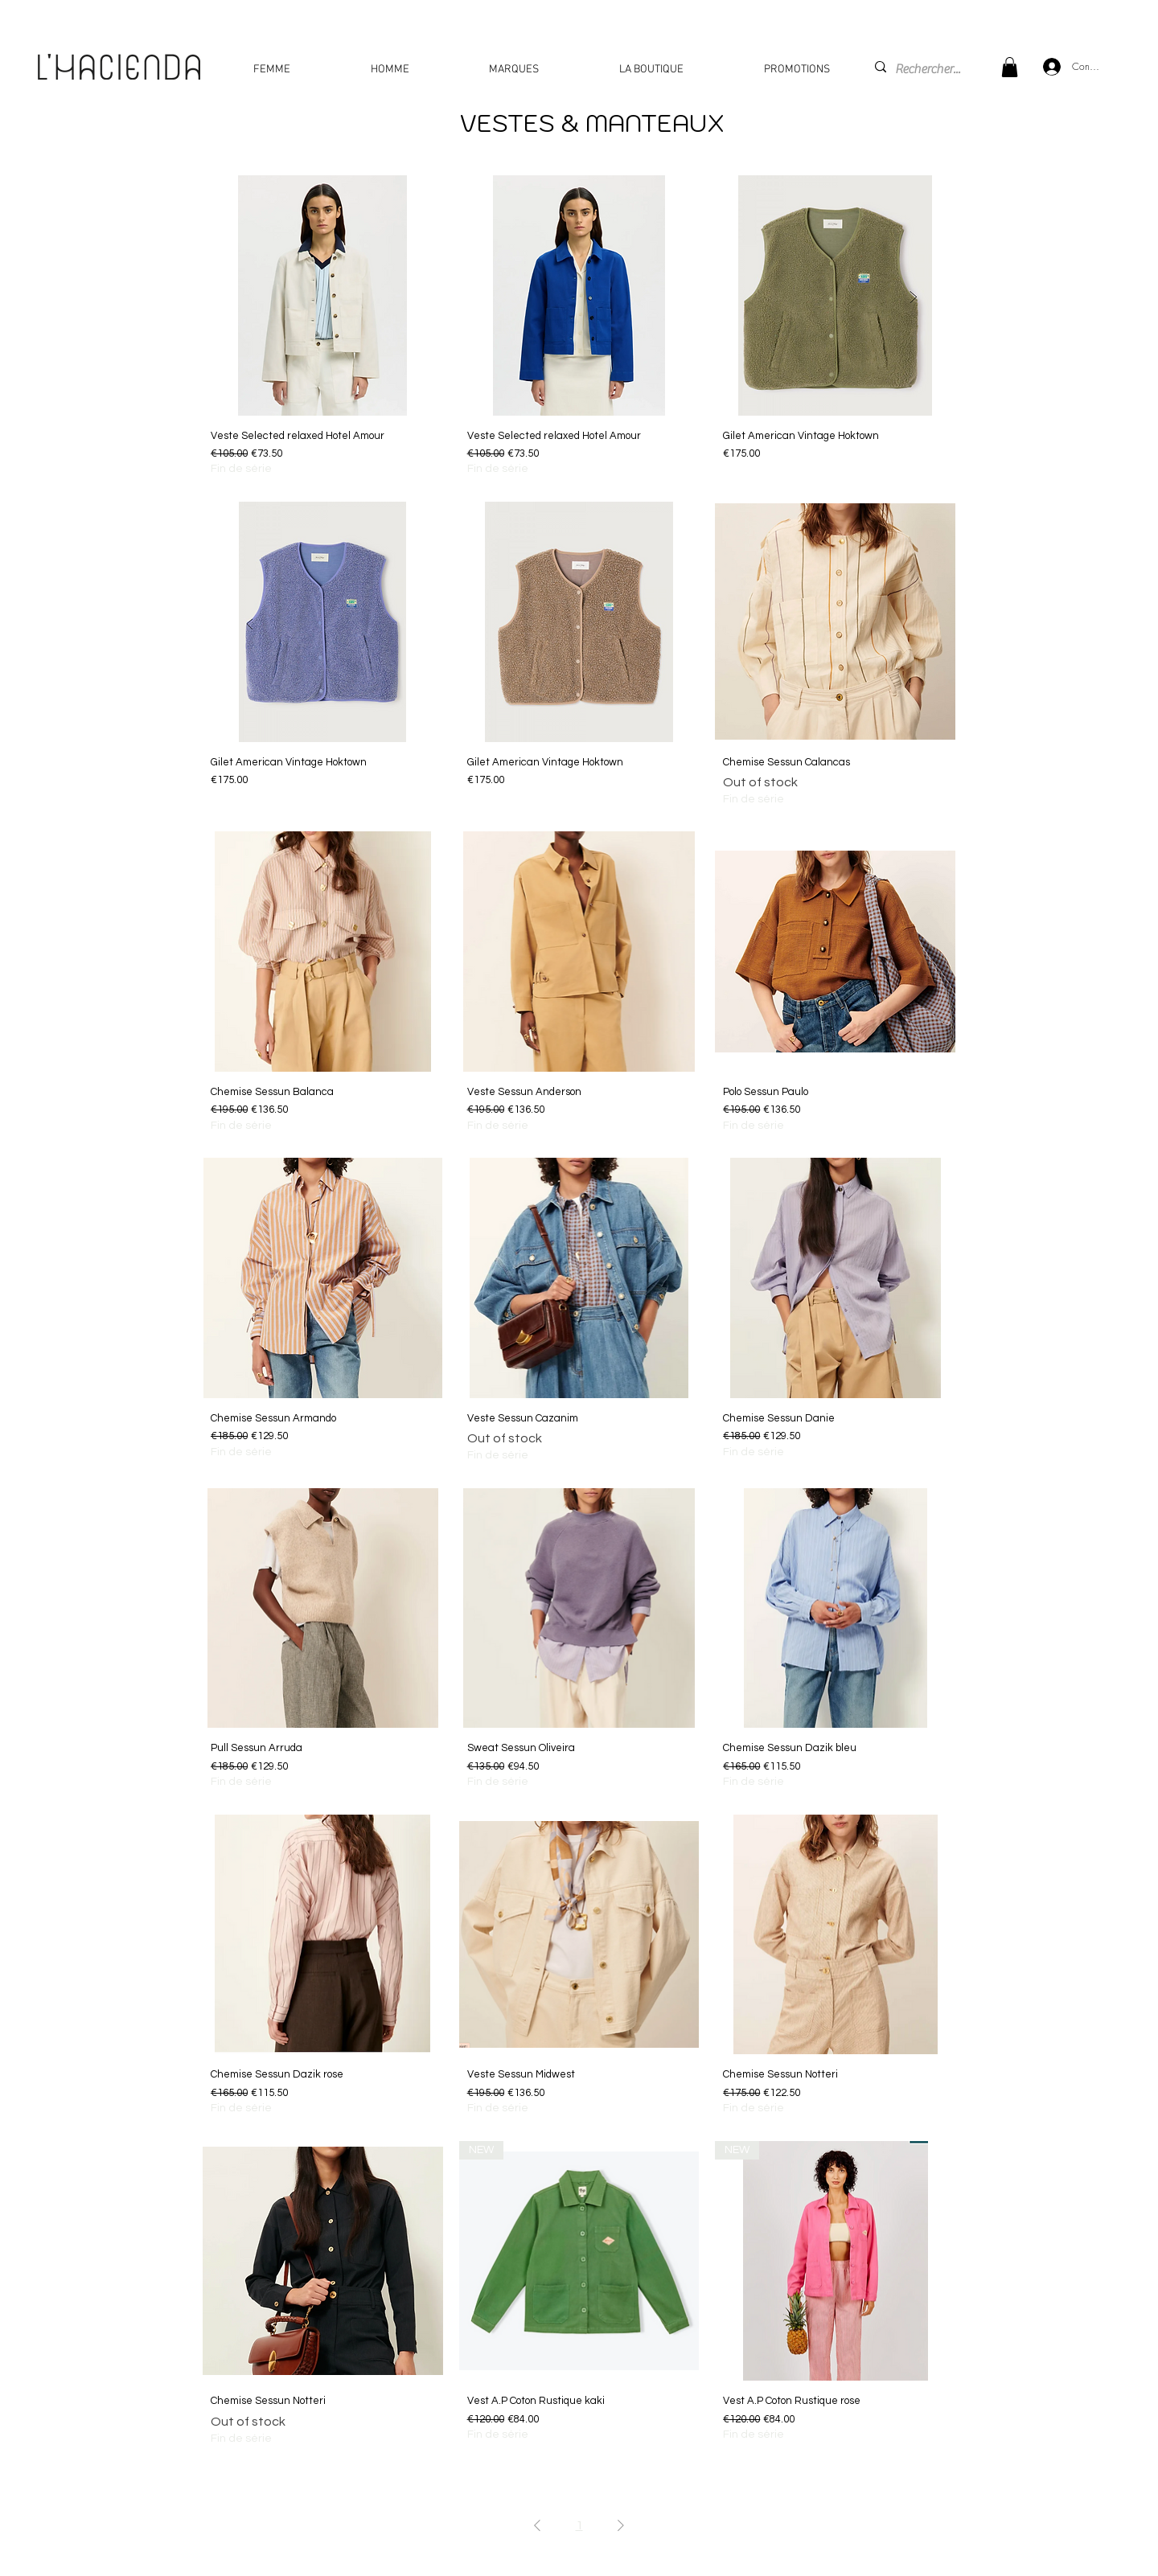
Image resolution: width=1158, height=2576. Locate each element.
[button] (1009, 67)
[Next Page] (620, 2525)
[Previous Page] (537, 2525)
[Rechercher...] (931, 69)
